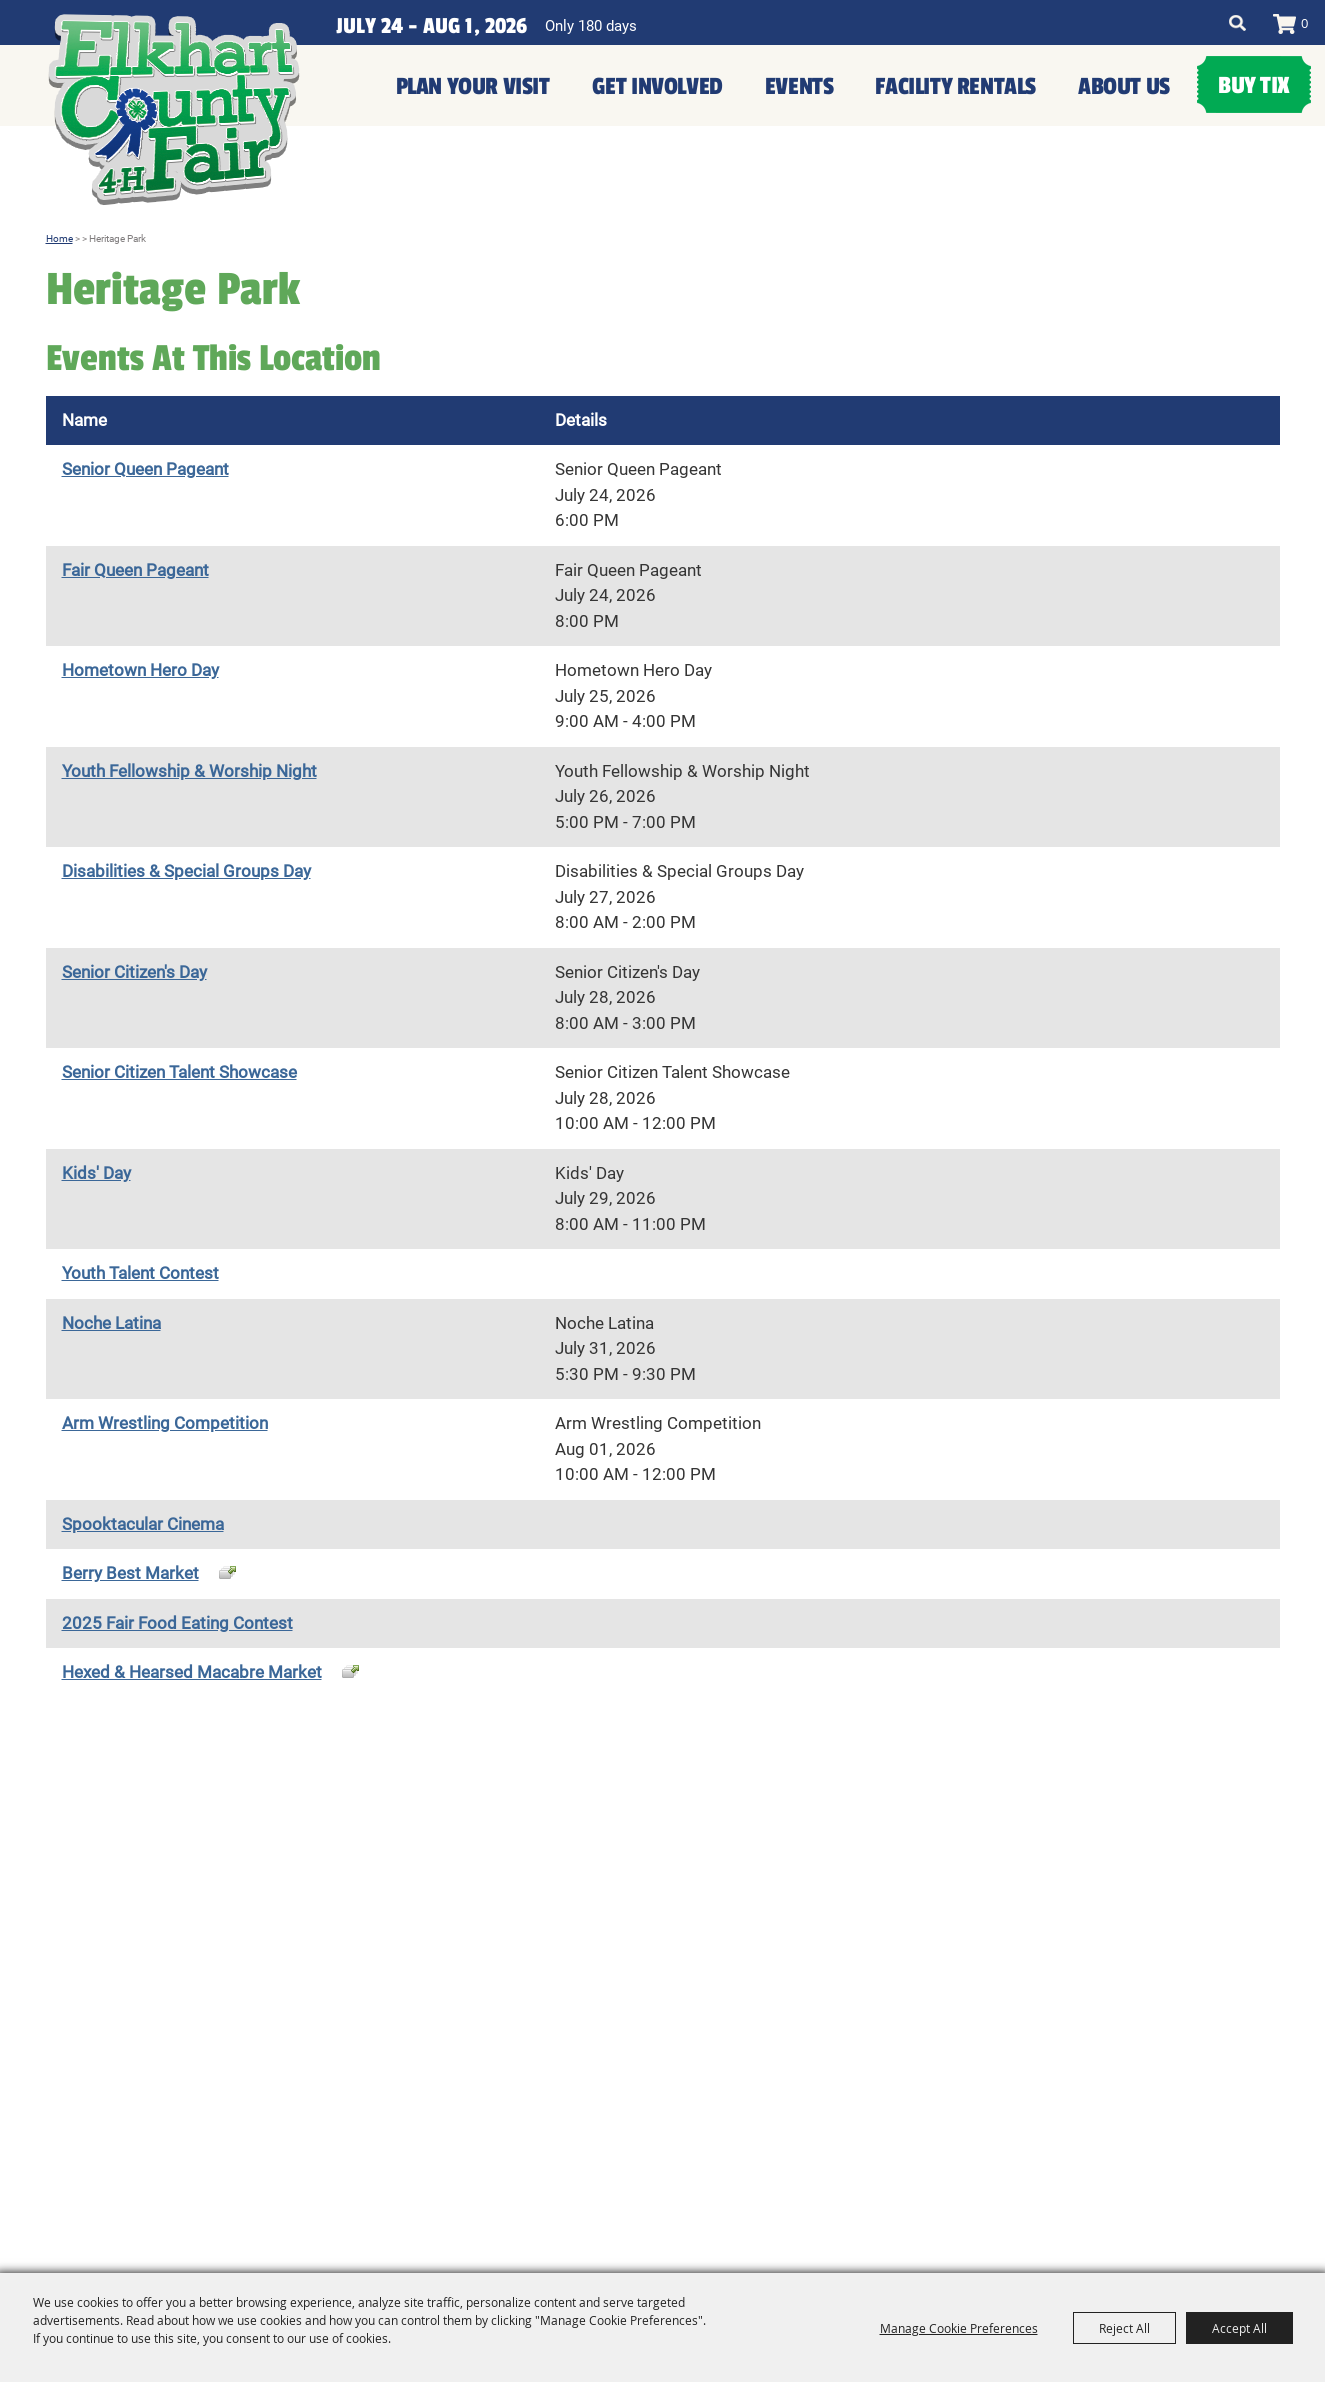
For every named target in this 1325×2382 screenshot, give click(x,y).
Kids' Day (96, 1173)
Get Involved (657, 86)
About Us (1124, 86)
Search (1237, 23)
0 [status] (1304, 23)
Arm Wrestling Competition (165, 1423)
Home (59, 238)
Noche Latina (111, 1323)
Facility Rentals (955, 86)
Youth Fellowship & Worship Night (189, 771)
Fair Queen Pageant (135, 570)
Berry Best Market (130, 1573)
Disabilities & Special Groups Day (186, 871)
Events (799, 86)
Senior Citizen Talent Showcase (179, 1072)
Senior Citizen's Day (134, 972)
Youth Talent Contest (140, 1273)
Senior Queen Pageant (145, 469)
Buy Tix (1254, 85)
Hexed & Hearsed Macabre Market (192, 1672)
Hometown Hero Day (140, 670)
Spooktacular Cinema (143, 1524)
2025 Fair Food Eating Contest (177, 1623)
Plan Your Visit (473, 86)
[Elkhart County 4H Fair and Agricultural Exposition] (174, 110)
